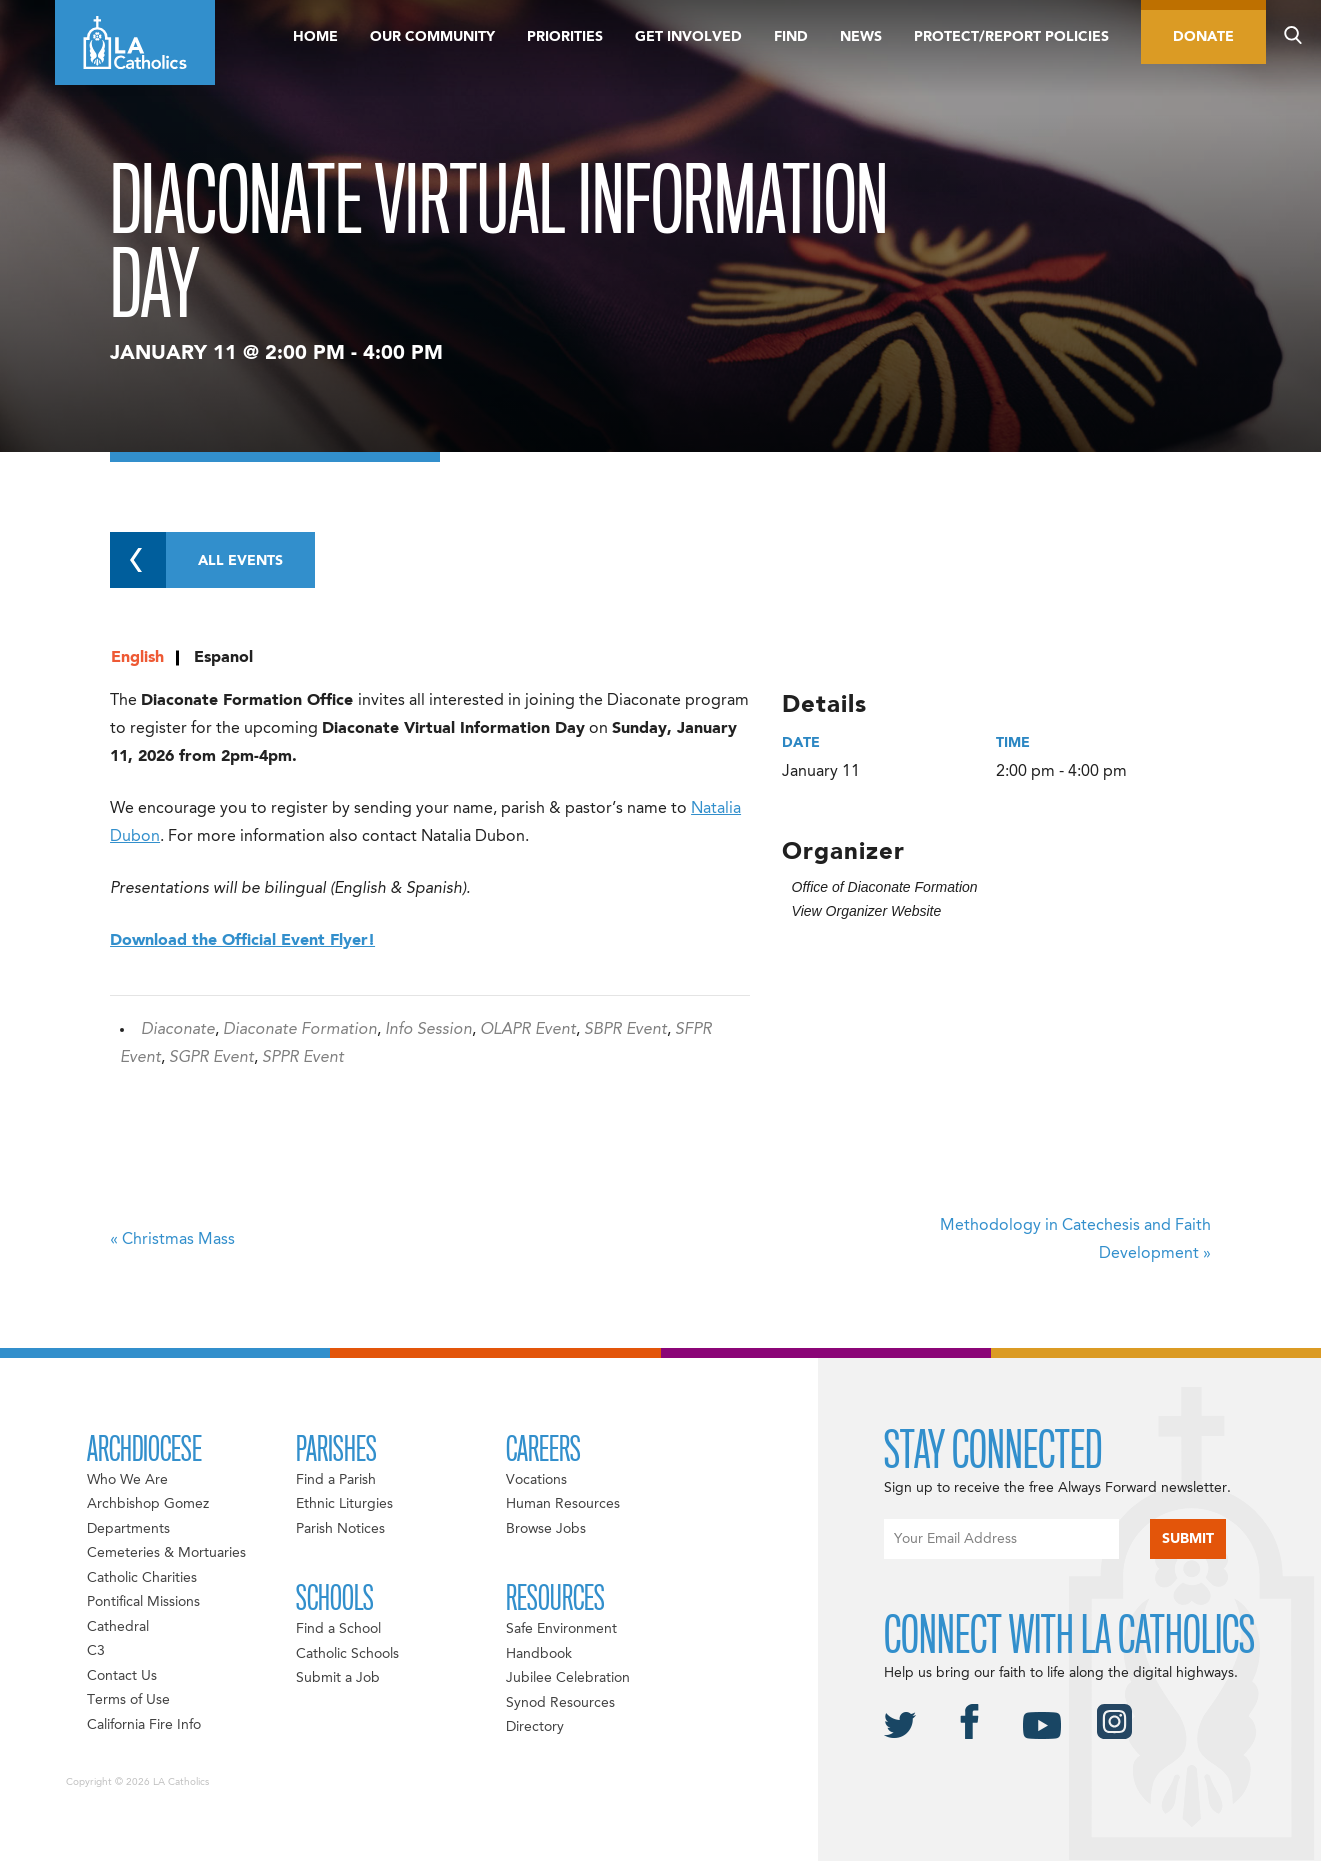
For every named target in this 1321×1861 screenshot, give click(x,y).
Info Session (428, 1030)
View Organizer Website (867, 911)
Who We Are (127, 1480)
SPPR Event (303, 1058)
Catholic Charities (142, 1578)
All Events (196, 560)
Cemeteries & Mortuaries (166, 1553)
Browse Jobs (546, 1529)
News (861, 37)
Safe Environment (561, 1629)
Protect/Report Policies (1011, 37)
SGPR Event (211, 1058)
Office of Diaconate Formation (885, 887)
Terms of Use (128, 1700)
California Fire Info (144, 1725)
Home (315, 37)
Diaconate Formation (300, 1030)
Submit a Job (338, 1678)
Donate (1203, 37)
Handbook (539, 1654)
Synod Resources (560, 1703)
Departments (128, 1529)
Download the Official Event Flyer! (242, 941)
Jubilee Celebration (568, 1678)
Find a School (338, 1629)
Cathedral (118, 1627)
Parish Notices (340, 1529)
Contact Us (122, 1676)
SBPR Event (625, 1030)
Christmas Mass (172, 1240)
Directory (535, 1727)
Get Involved (688, 37)
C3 (96, 1651)
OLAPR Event (528, 1030)
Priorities (565, 37)
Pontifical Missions (143, 1602)
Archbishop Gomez (148, 1504)
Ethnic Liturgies (344, 1504)
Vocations (536, 1480)
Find (791, 37)
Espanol (223, 658)
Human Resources (563, 1504)
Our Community (432, 37)
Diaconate (178, 1030)
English (137, 658)
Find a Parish (336, 1480)
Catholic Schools (347, 1654)
